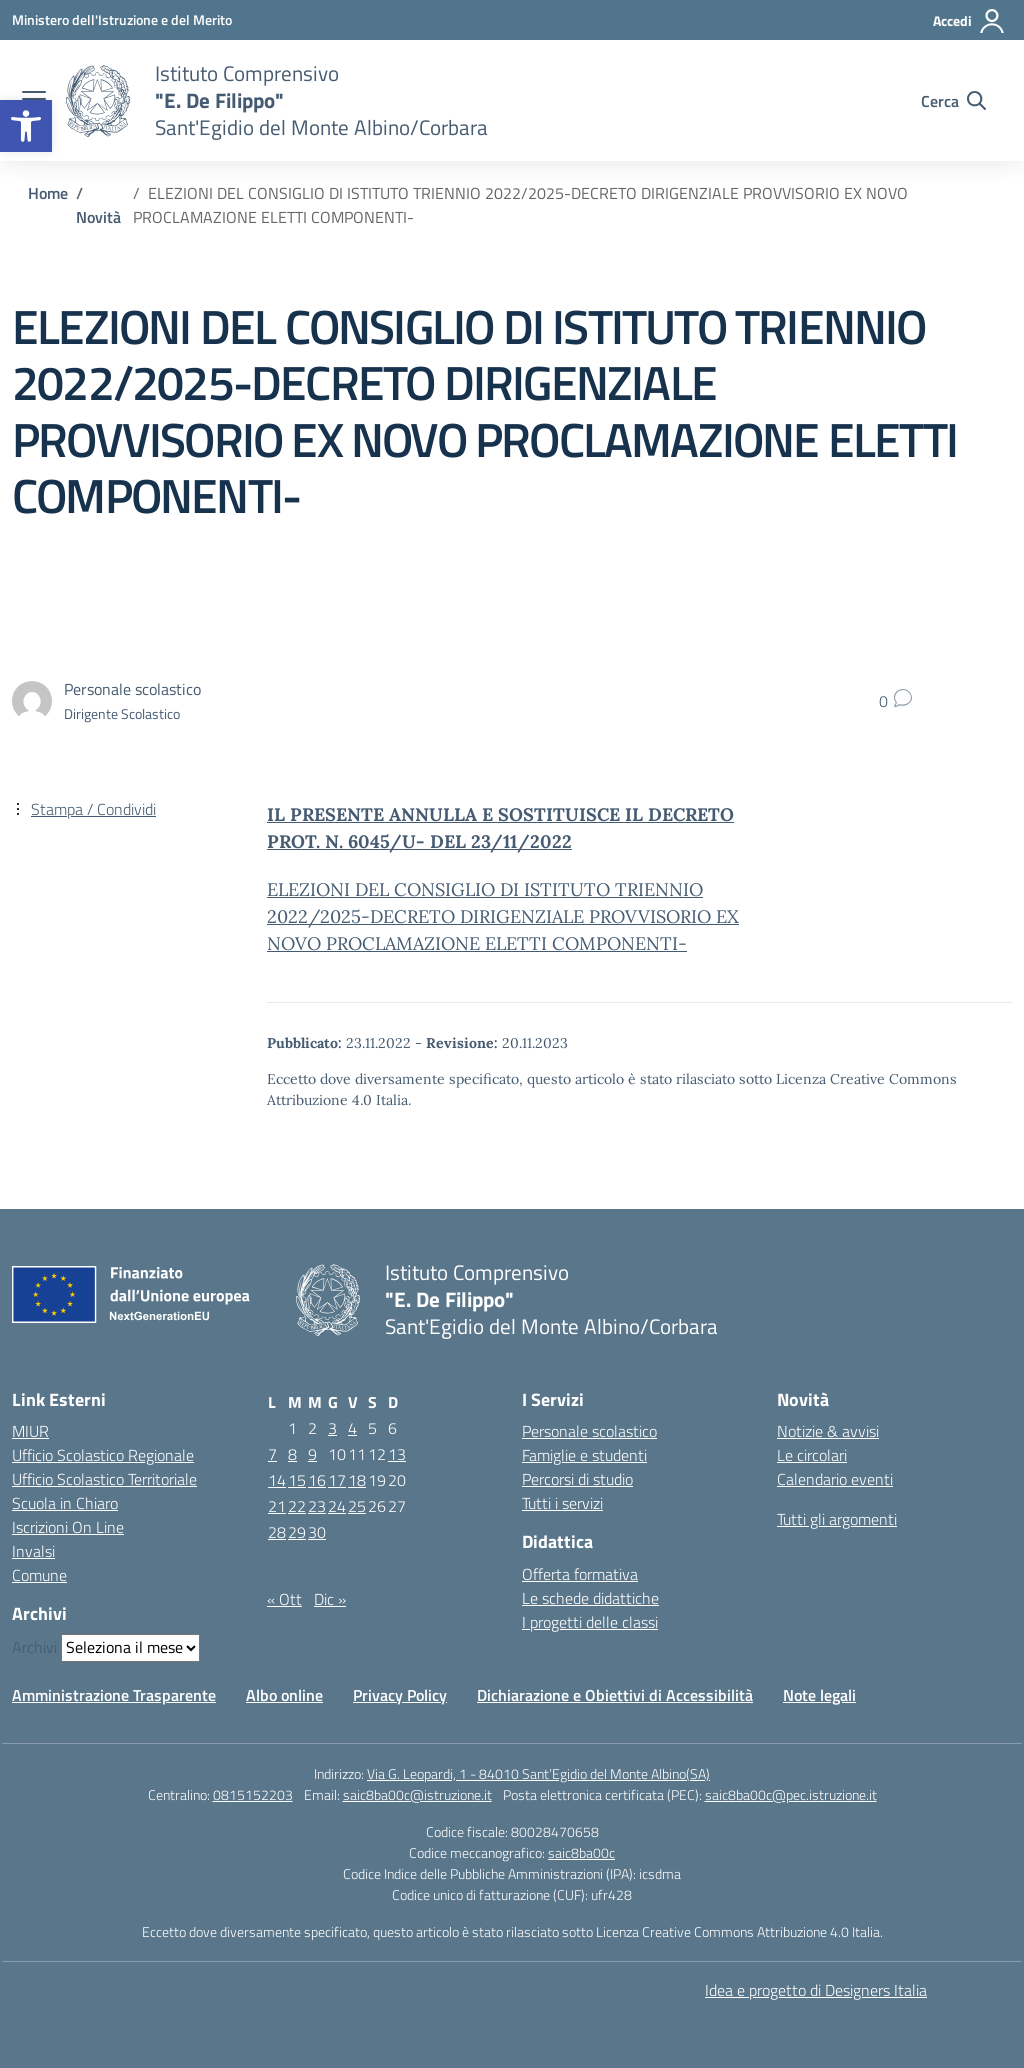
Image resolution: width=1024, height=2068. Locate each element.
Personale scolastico (589, 1431)
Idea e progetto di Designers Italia (816, 1990)
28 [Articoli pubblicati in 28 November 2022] (277, 1532)
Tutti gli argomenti (837, 1519)
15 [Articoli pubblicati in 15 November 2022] (297, 1480)
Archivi (34, 1647)
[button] (26, 126)
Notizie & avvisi (828, 1431)
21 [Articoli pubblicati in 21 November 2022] (277, 1506)
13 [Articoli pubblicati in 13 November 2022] (397, 1454)
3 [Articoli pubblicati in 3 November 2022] (332, 1428)
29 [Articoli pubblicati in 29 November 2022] (297, 1532)
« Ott (284, 1599)
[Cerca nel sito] (953, 101)
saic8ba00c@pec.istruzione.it (791, 1794)
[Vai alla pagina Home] (48, 193)
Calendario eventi (835, 1479)
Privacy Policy (400, 1695)
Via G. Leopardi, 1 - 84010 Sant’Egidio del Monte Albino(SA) (538, 1773)
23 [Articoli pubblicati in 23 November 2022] (317, 1506)
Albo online (284, 1695)
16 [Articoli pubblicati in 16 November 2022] (317, 1480)
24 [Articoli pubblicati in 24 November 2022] (337, 1506)
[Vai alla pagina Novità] (98, 217)
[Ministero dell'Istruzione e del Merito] (122, 19)
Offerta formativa (580, 1574)
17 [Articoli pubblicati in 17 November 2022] (337, 1480)
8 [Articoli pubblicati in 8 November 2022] (292, 1454)
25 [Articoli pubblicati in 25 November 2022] (357, 1506)
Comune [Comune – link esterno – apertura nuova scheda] (39, 1575)
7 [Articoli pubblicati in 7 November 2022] (272, 1454)
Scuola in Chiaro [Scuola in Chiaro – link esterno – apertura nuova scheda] (65, 1503)
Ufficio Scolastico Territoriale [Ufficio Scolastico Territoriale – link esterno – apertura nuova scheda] (104, 1479)
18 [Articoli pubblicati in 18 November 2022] (357, 1480)
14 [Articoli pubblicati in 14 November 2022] (277, 1480)
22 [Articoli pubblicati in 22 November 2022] (297, 1506)
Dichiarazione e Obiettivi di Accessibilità (615, 1695)
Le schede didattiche (590, 1598)
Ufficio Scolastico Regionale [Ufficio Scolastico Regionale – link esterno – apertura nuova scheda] (103, 1455)
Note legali (819, 1695)
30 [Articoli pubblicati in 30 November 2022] (317, 1532)
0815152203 (253, 1794)
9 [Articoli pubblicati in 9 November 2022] (312, 1454)
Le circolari (812, 1455)
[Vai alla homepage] (98, 101)
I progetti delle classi (590, 1622)
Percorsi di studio (577, 1479)
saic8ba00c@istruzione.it (417, 1794)
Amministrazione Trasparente (114, 1695)
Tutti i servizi (562, 1503)
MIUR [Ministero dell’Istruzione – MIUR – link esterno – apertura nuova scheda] (30, 1431)
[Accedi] (969, 21)
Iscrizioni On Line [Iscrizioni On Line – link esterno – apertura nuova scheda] (68, 1527)
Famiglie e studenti (584, 1455)
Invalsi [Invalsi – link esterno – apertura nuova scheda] (33, 1551)
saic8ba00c (581, 1852)
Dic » (330, 1599)
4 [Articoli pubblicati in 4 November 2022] (352, 1428)
